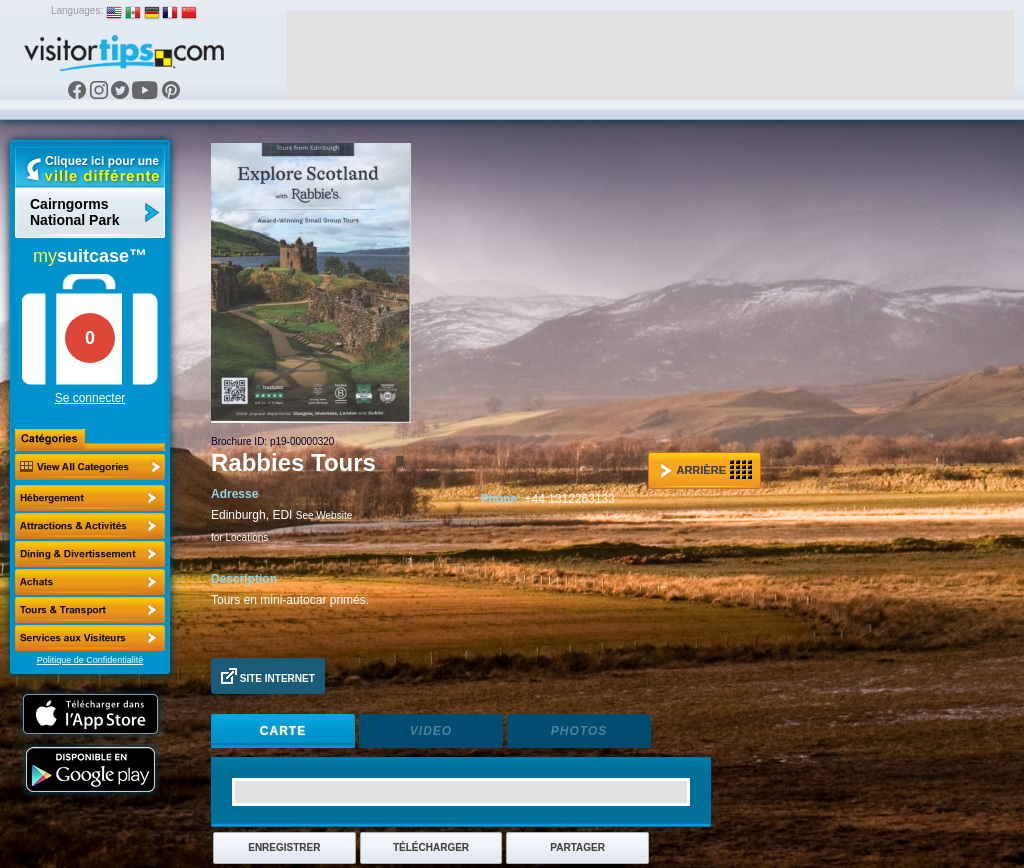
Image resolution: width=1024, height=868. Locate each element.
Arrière (706, 470)
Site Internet (268, 676)
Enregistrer (284, 847)
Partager (577, 847)
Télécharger (431, 847)
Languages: (77, 10)
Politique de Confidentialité (90, 660)
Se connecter (90, 398)
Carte (283, 731)
